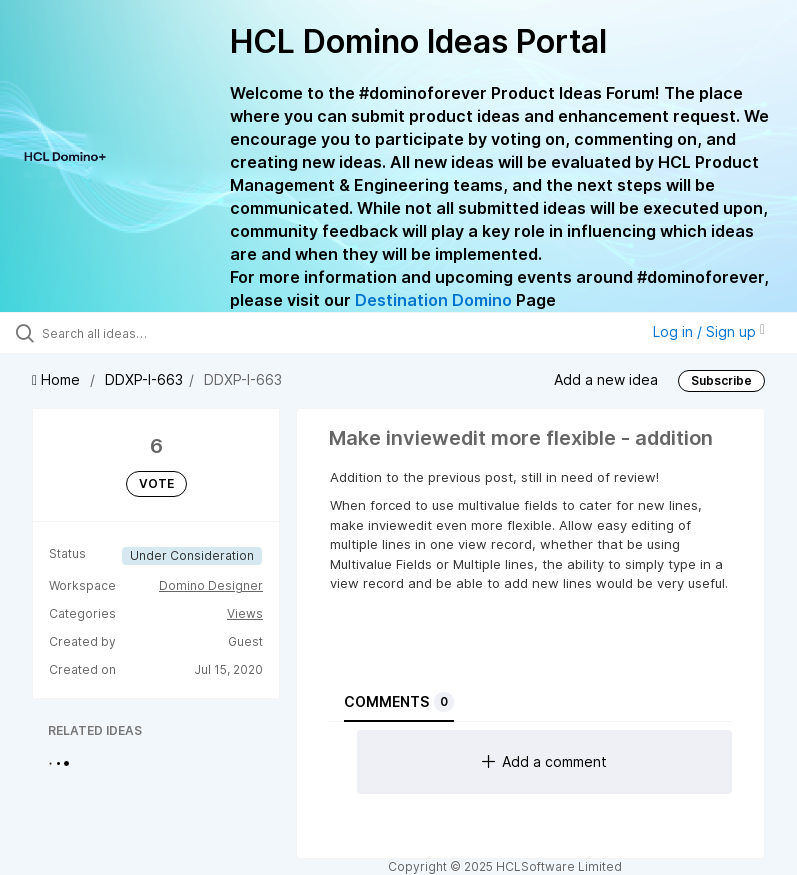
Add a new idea (606, 378)
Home (58, 379)
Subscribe (721, 380)
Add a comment (544, 761)
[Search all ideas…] (135, 333)
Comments (399, 702)
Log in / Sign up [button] (709, 331)
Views (245, 613)
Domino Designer (211, 585)
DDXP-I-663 (144, 379)
